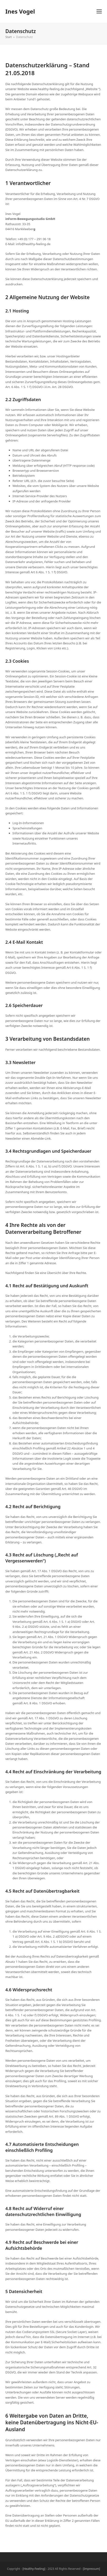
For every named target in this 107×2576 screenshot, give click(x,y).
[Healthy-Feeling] (34, 2569)
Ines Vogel (20, 11)
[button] (99, 12)
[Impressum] (91, 2569)
